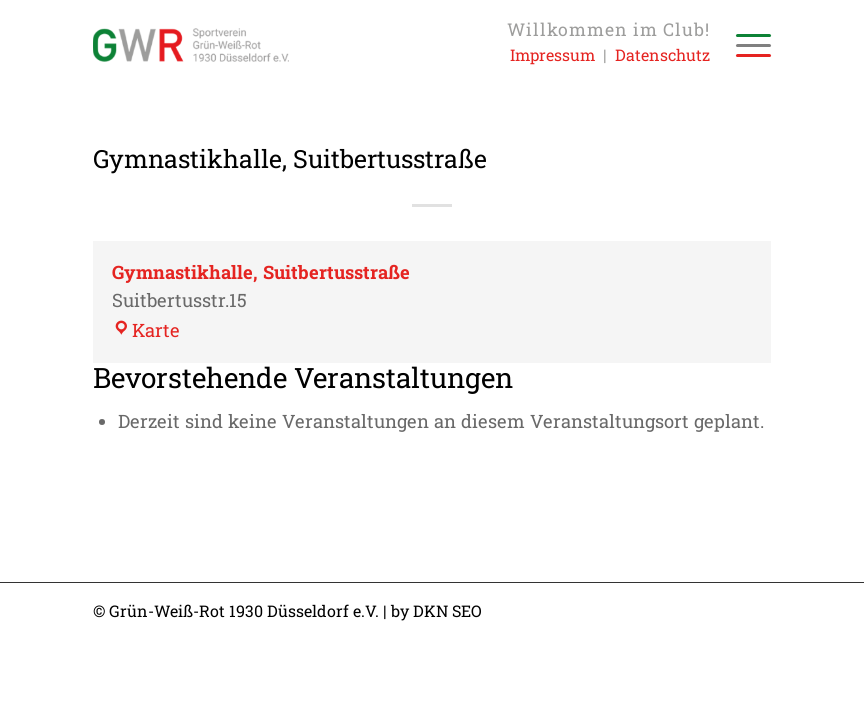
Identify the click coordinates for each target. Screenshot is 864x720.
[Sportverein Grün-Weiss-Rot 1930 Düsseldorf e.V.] (191, 45)
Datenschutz (662, 54)
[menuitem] (743, 45)
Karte (146, 330)
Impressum (552, 54)
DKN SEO (447, 610)
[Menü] (743, 45)
